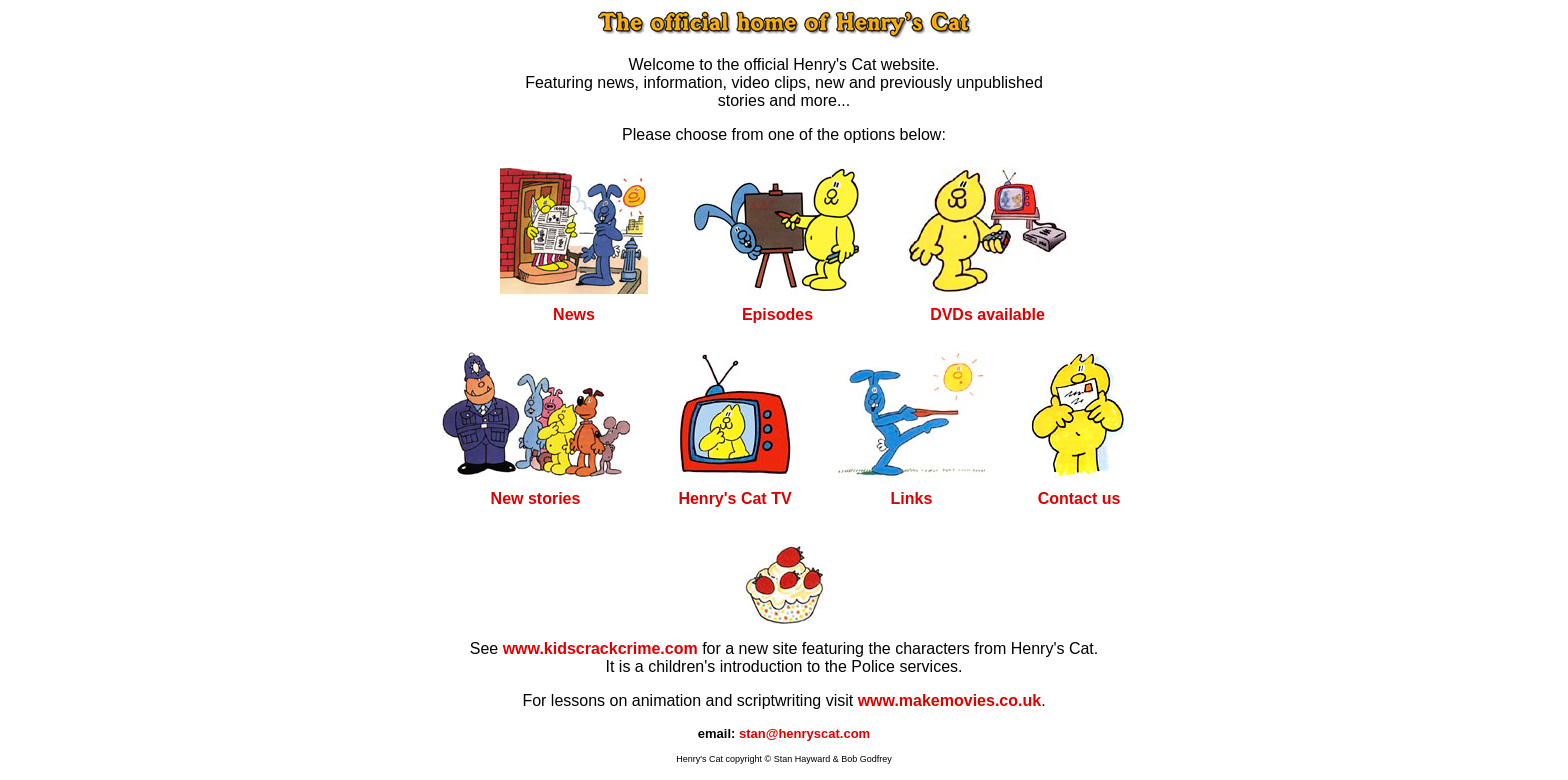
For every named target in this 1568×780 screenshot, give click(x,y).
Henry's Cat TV (734, 498)
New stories (536, 498)
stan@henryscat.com (804, 733)
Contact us (1079, 498)
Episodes (777, 314)
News (574, 314)
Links (912, 498)
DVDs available (987, 314)
